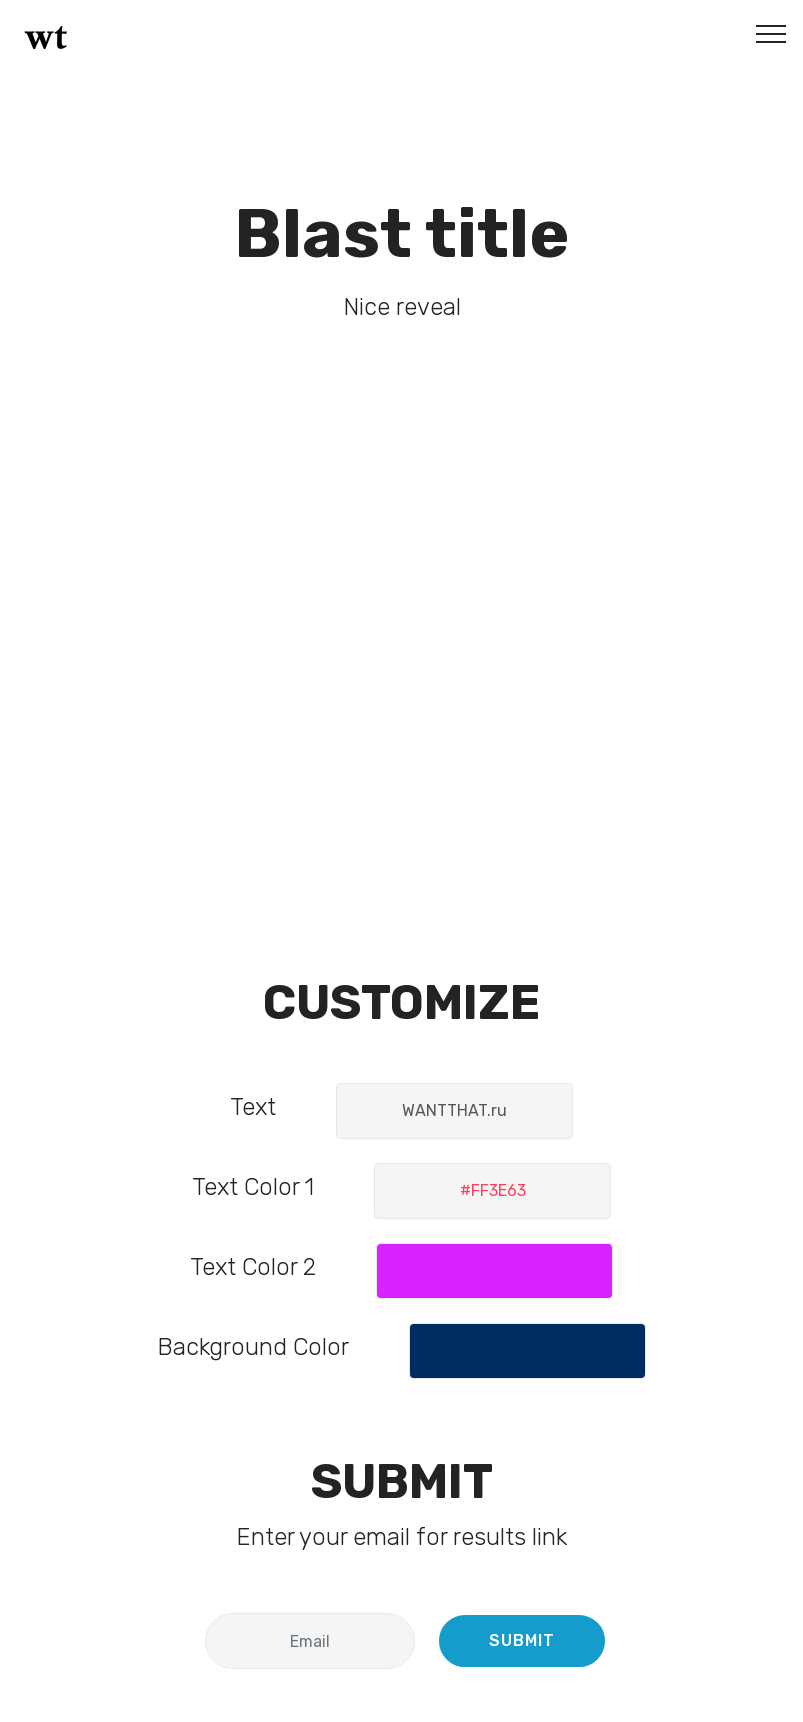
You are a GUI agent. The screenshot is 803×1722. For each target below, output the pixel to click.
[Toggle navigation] (771, 33)
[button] (492, 1191)
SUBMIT (522, 1640)
